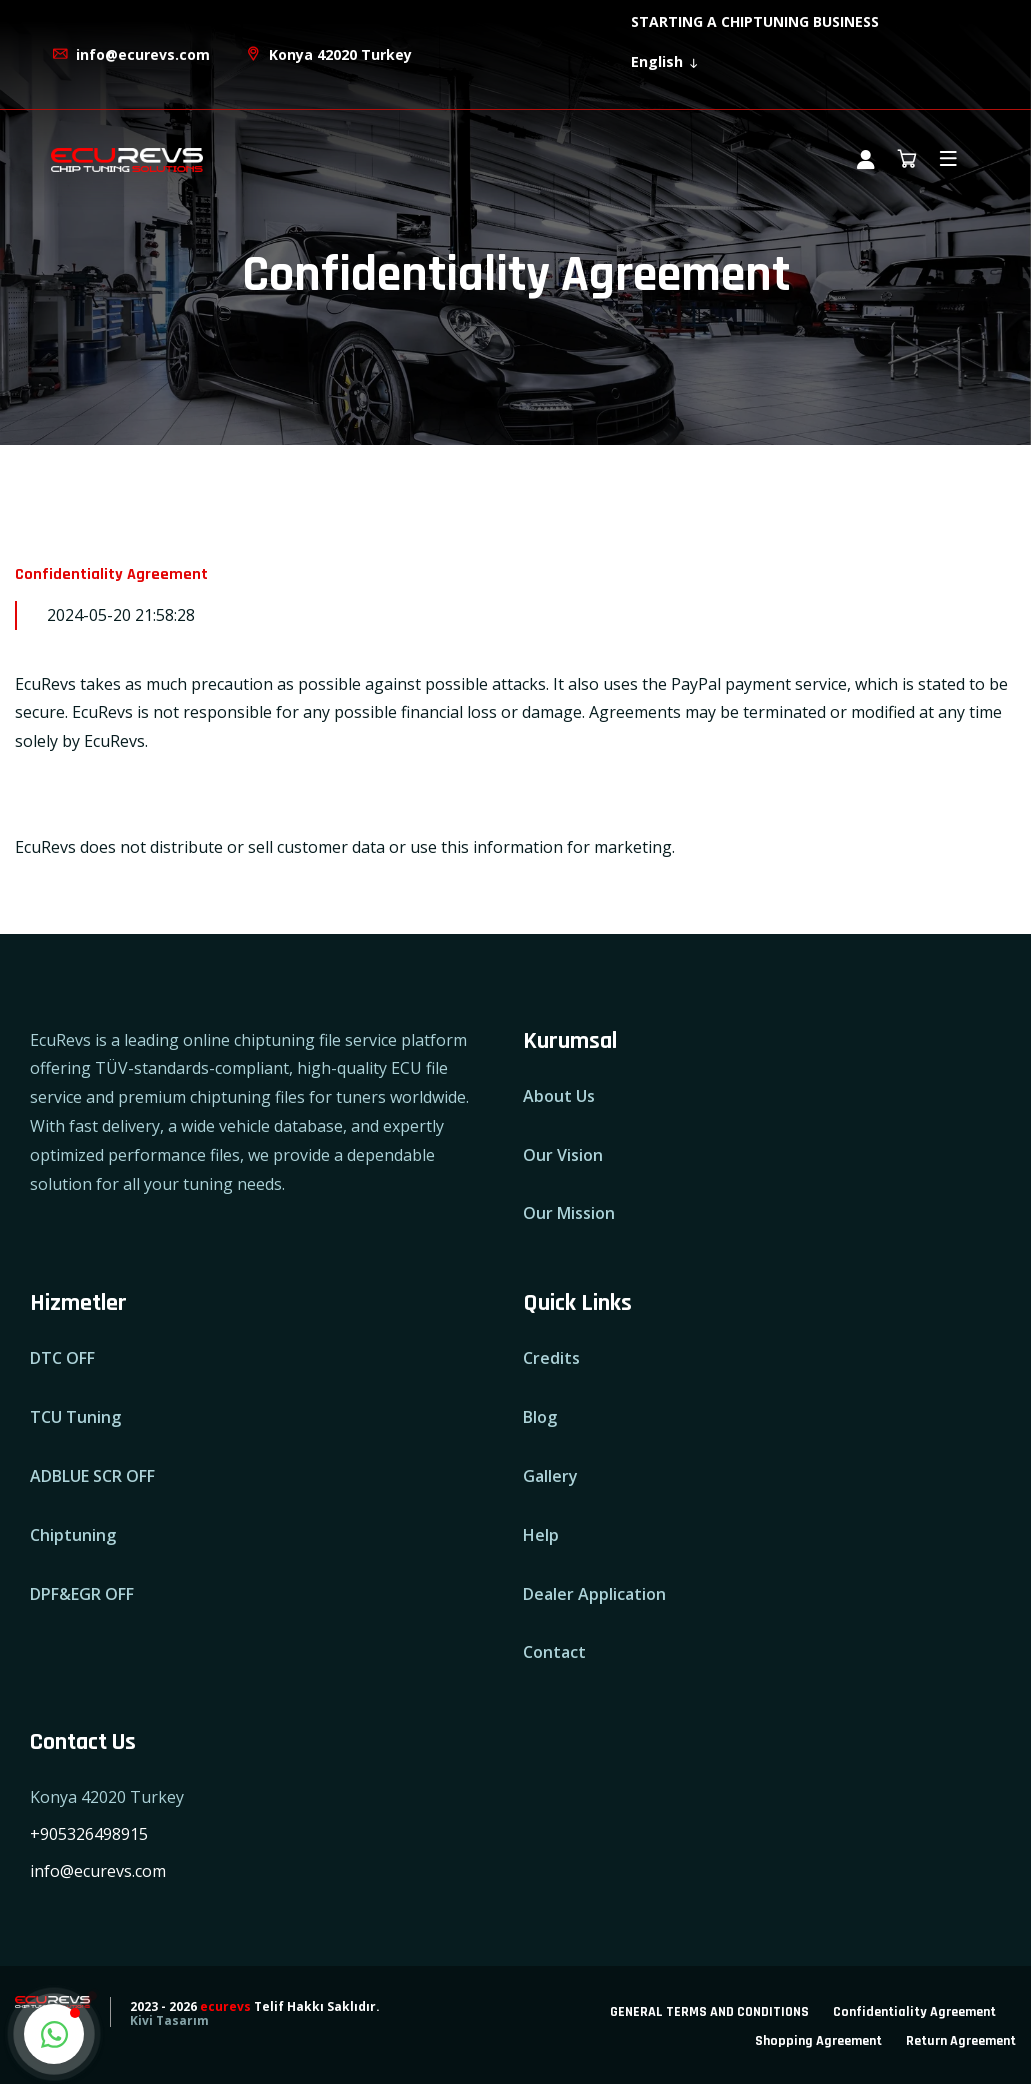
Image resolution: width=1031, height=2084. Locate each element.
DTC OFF (62, 1358)
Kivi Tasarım (169, 2020)
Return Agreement (961, 2041)
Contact (554, 1652)
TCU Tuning (75, 1417)
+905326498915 (89, 1834)
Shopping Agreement (818, 2041)
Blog (540, 1417)
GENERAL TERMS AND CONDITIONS (709, 2012)
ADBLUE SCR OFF (92, 1476)
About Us (559, 1096)
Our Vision (563, 1155)
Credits (551, 1358)
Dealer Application (594, 1594)
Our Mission (569, 1213)
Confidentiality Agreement (914, 2012)
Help (541, 1535)
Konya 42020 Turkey (328, 54)
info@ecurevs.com (130, 54)
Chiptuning (73, 1535)
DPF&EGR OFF (82, 1594)
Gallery (550, 1476)
